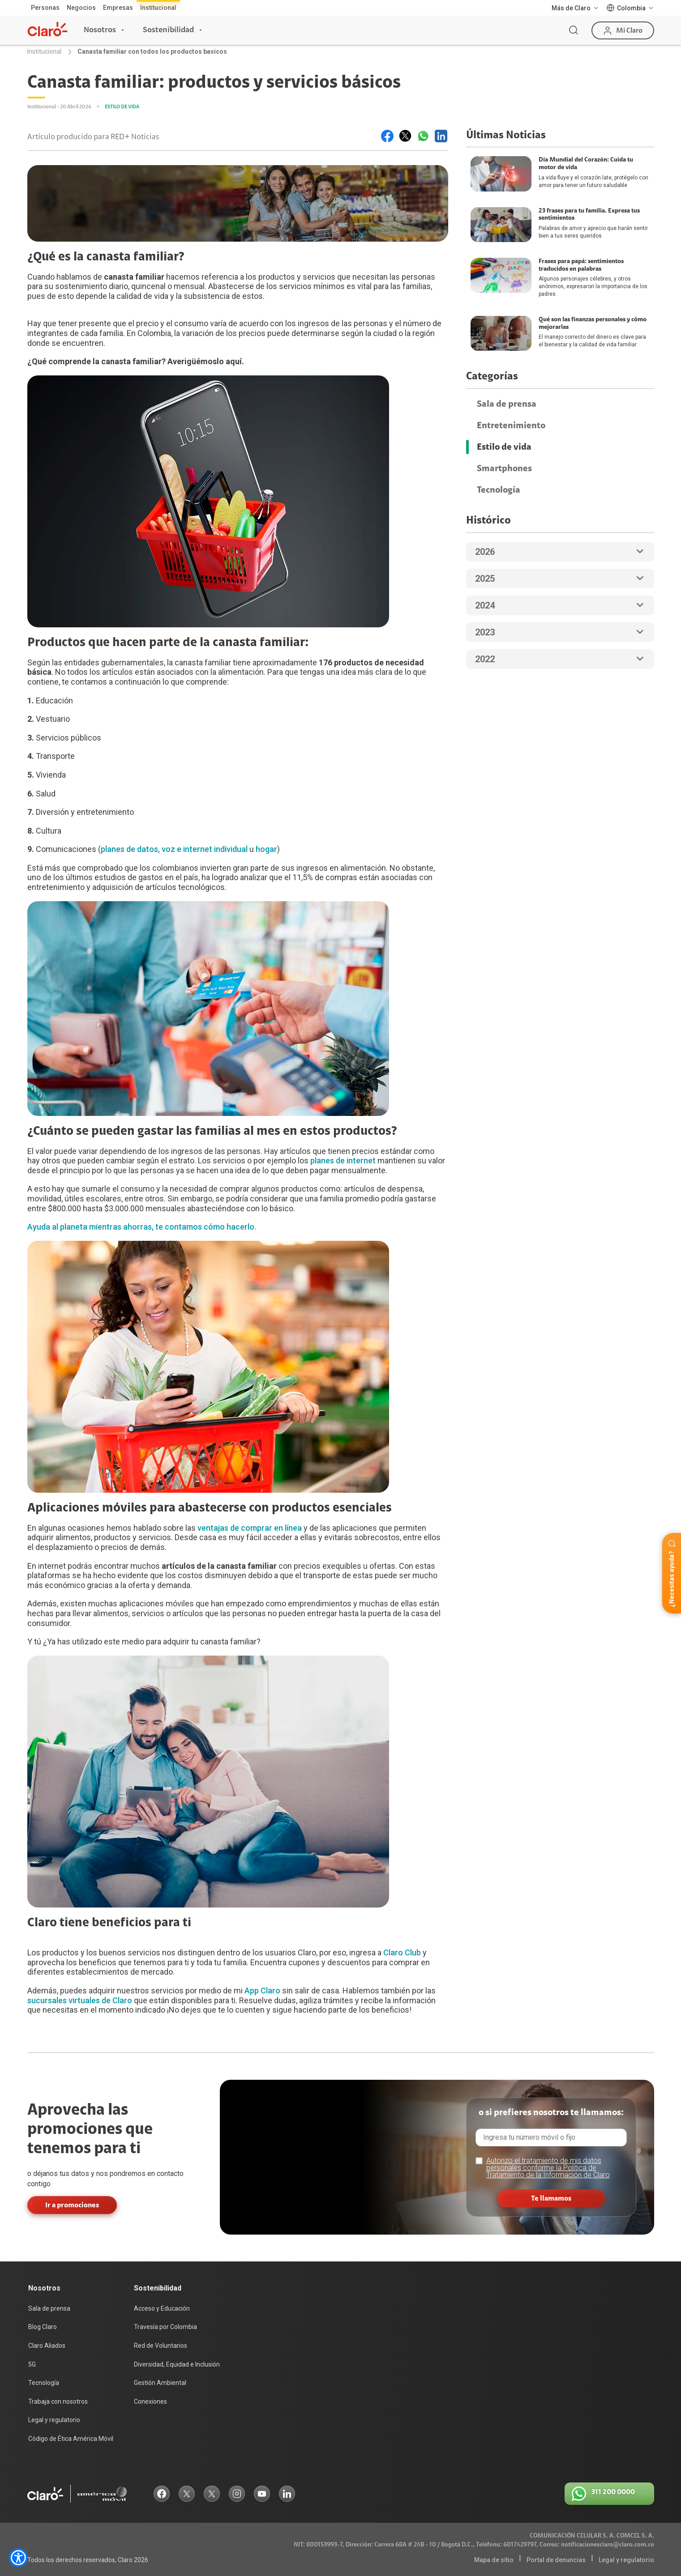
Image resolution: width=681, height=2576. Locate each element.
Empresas (118, 7)
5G (32, 2364)
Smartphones (504, 468)
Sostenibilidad (168, 30)
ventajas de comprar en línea (249, 1528)
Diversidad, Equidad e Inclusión (177, 2364)
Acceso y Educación (162, 2308)
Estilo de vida (504, 447)
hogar (266, 849)
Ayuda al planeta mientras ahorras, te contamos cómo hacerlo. (141, 1226)
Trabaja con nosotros (58, 2401)
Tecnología (498, 489)
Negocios (81, 7)
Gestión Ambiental (160, 2382)
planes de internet (343, 1160)
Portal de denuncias (556, 2559)
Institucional (158, 7)
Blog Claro (42, 2326)
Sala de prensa (506, 404)
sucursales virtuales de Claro (79, 2000)
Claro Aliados (46, 2345)
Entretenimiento (511, 425)
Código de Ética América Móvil (70, 2438)
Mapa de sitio (494, 2559)
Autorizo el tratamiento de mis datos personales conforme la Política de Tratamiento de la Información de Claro (548, 2167)
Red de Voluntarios (160, 2345)
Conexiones (150, 2401)
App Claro (262, 1990)
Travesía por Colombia (165, 2326)
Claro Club (402, 1952)
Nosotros (100, 30)
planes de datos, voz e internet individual (174, 849)
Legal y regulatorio (54, 2419)
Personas (45, 7)
